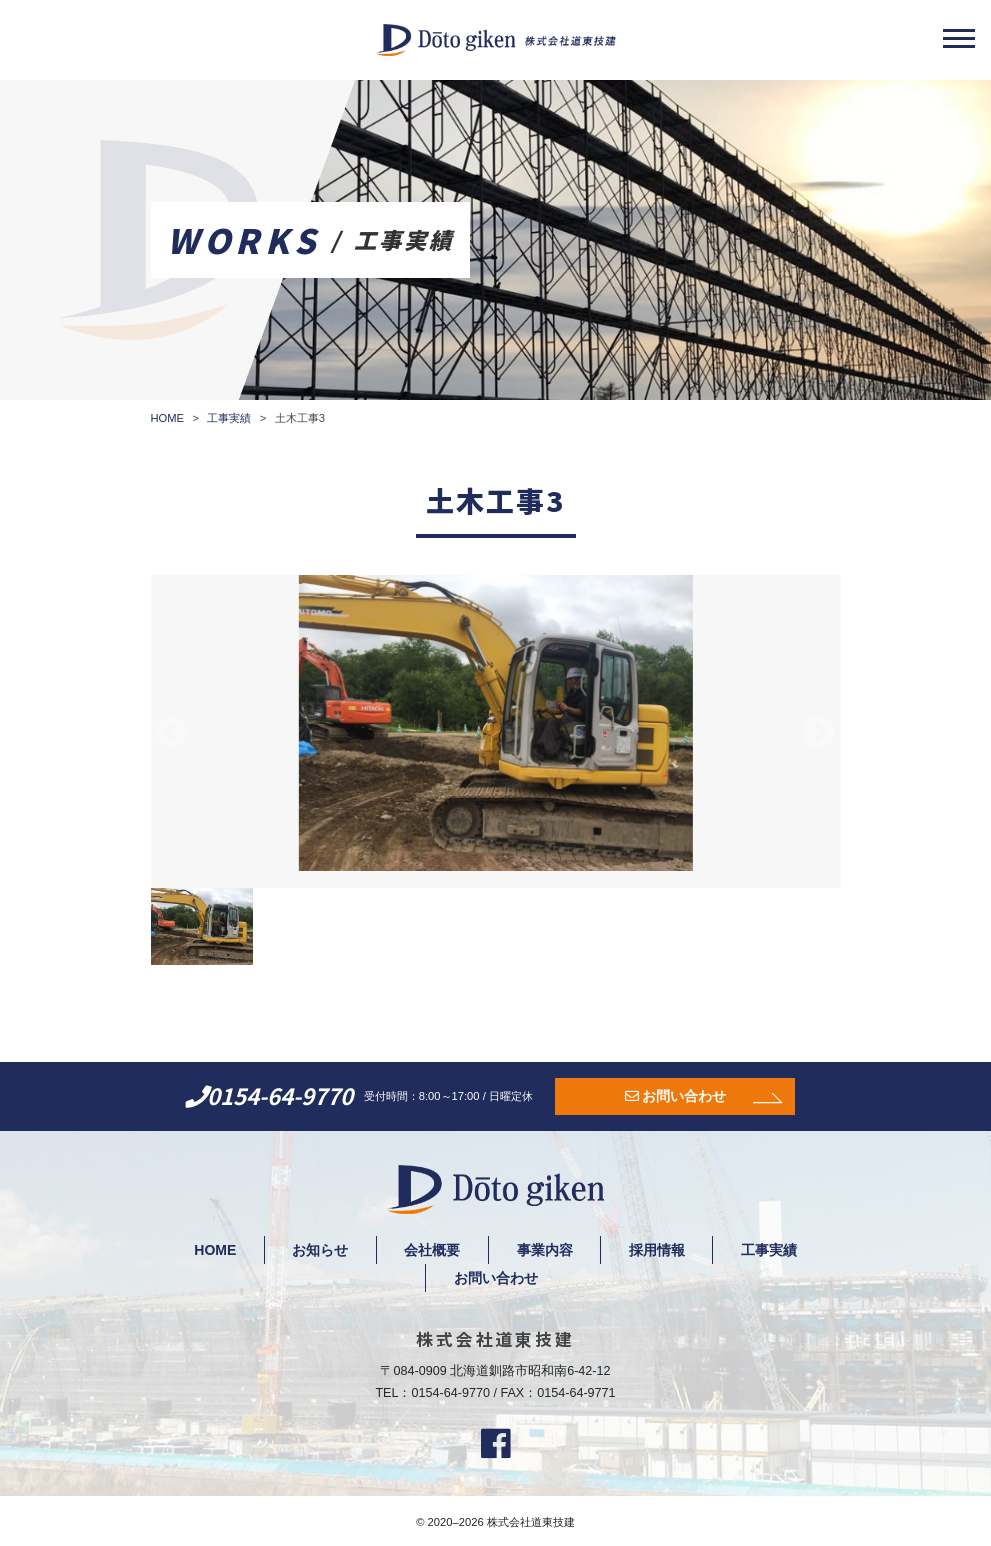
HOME (213, 1250)
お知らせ (319, 1250)
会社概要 (432, 1250)
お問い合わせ (684, 1096)
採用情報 (658, 1250)
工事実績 (771, 1250)
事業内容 (545, 1250)
